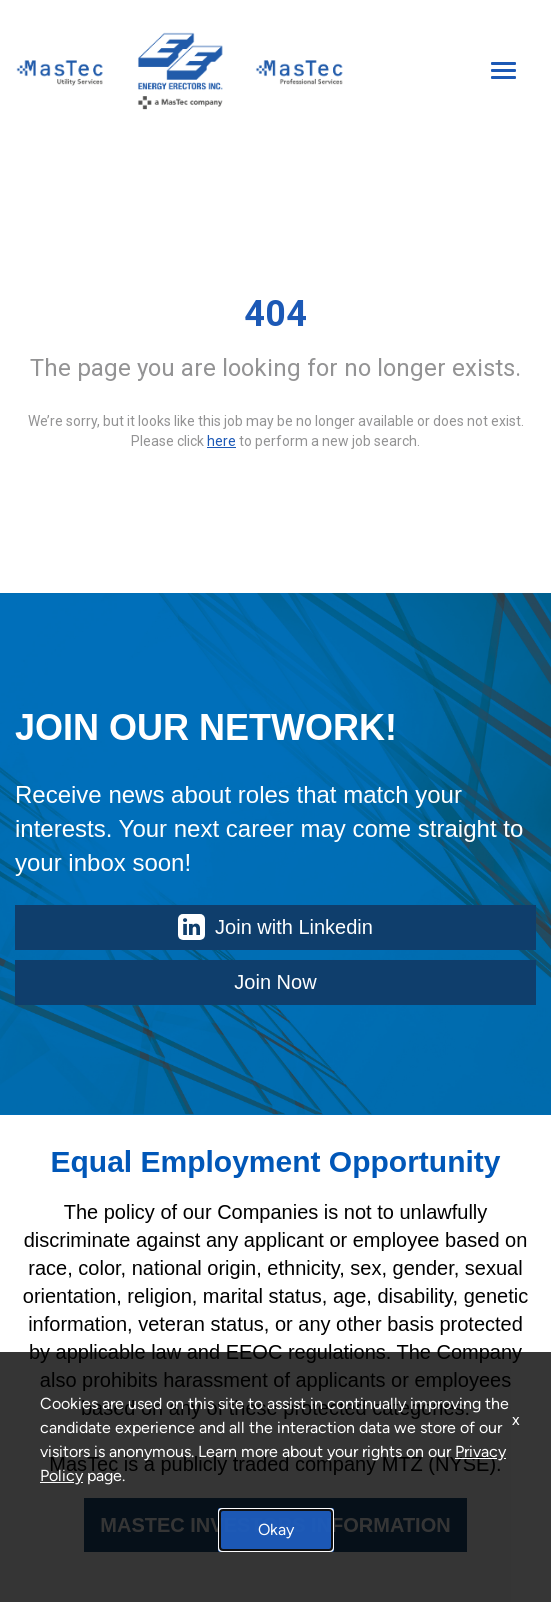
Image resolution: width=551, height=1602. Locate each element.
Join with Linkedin (275, 927)
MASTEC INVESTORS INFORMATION (275, 1525)
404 (275, 314)
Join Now (275, 982)
